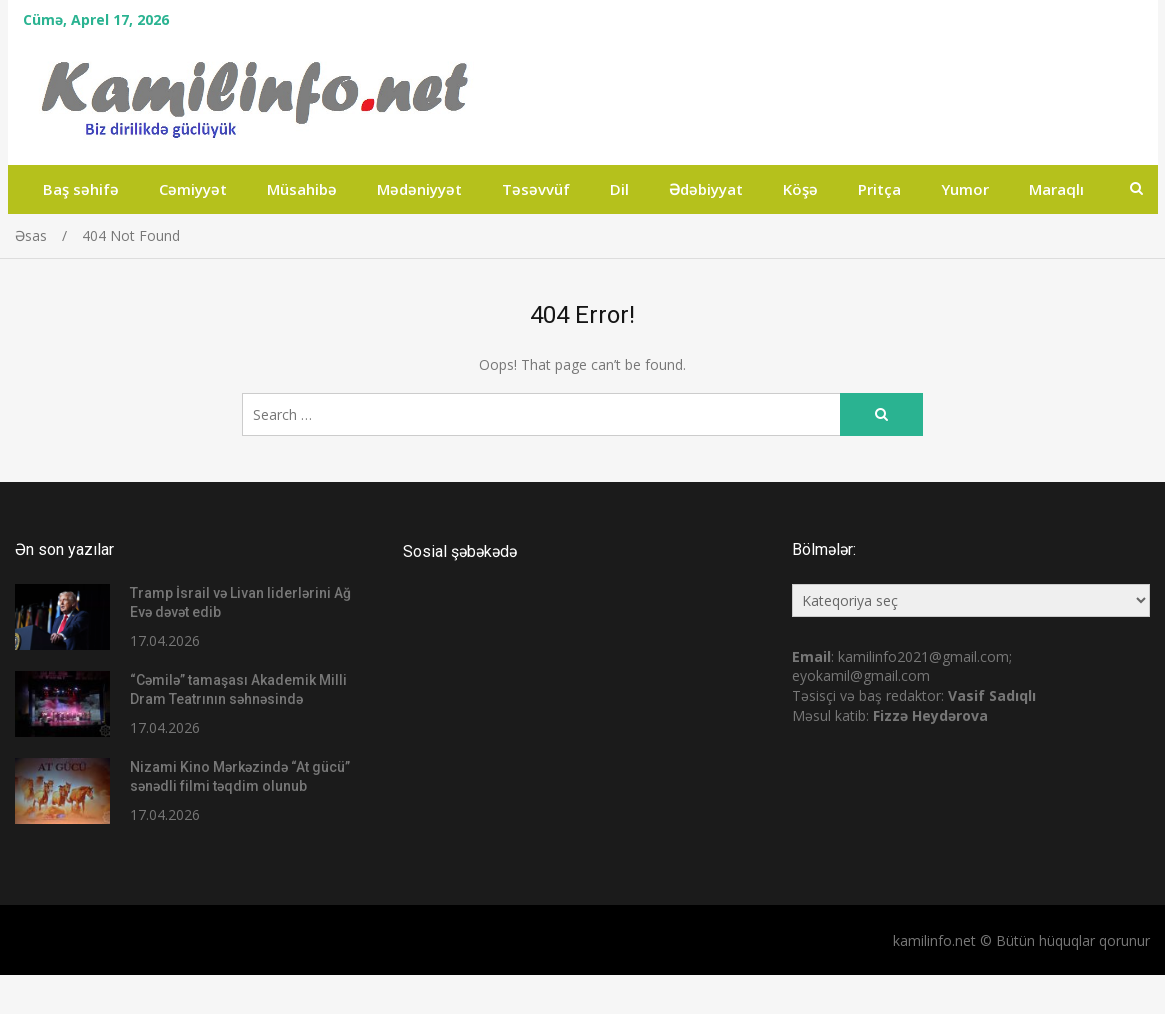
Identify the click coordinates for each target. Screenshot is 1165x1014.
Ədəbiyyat (706, 189)
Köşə (800, 189)
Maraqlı (1056, 189)
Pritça (879, 189)
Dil (619, 189)
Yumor (965, 189)
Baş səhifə (81, 189)
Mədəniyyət (419, 189)
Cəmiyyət (193, 189)
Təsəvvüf (536, 189)
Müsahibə (302, 189)
